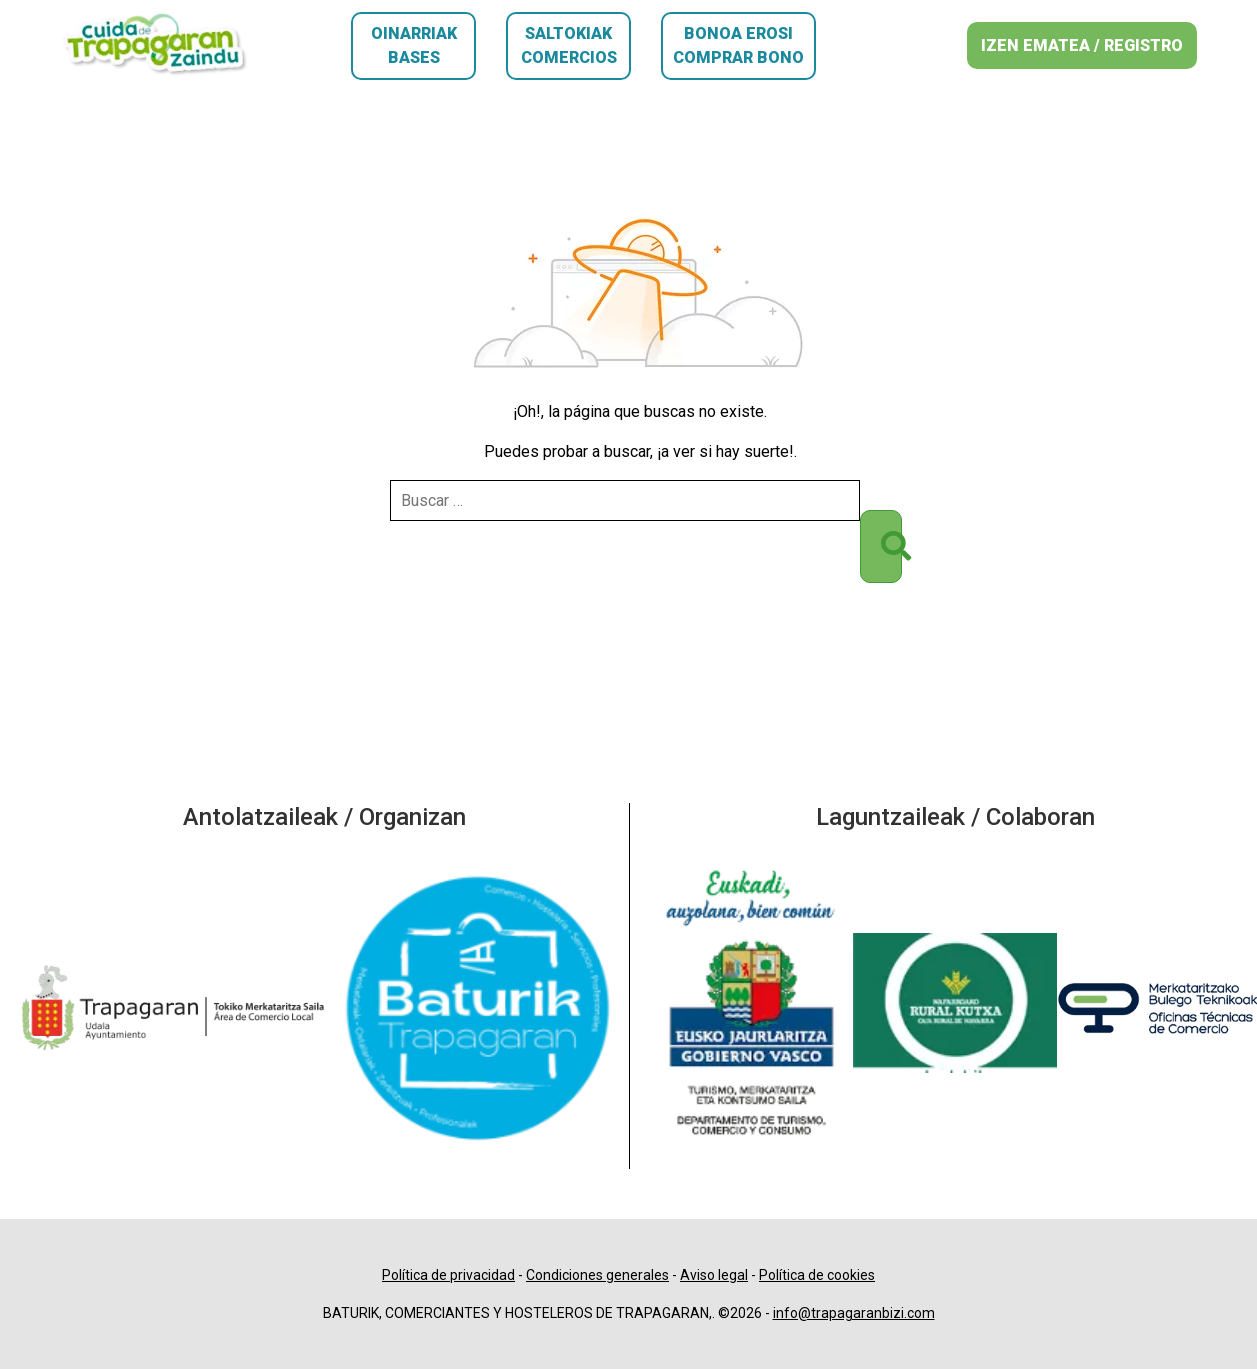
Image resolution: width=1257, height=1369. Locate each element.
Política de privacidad (448, 1275)
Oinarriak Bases (414, 45)
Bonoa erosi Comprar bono (738, 45)
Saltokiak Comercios (569, 45)
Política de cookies (817, 1275)
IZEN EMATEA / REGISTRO (1082, 45)
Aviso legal (714, 1275)
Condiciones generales (597, 1275)
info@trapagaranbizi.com (854, 1313)
